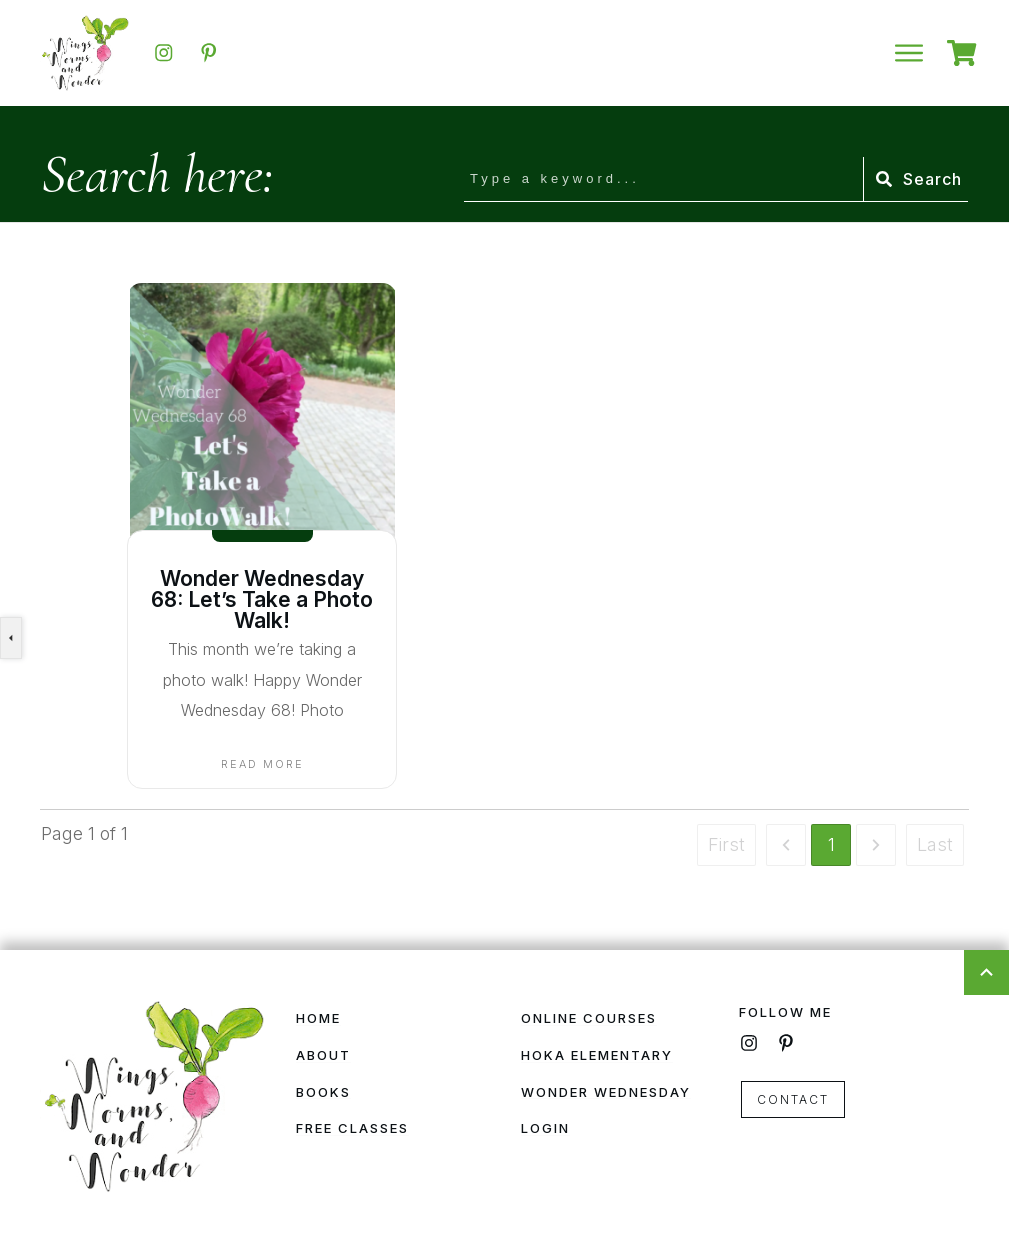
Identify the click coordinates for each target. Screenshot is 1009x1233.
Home (318, 1018)
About (323, 1055)
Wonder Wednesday (606, 1092)
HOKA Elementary (597, 1055)
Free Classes (352, 1128)
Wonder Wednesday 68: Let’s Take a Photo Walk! (262, 599)
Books (323, 1092)
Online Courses (589, 1018)
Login (545, 1128)
